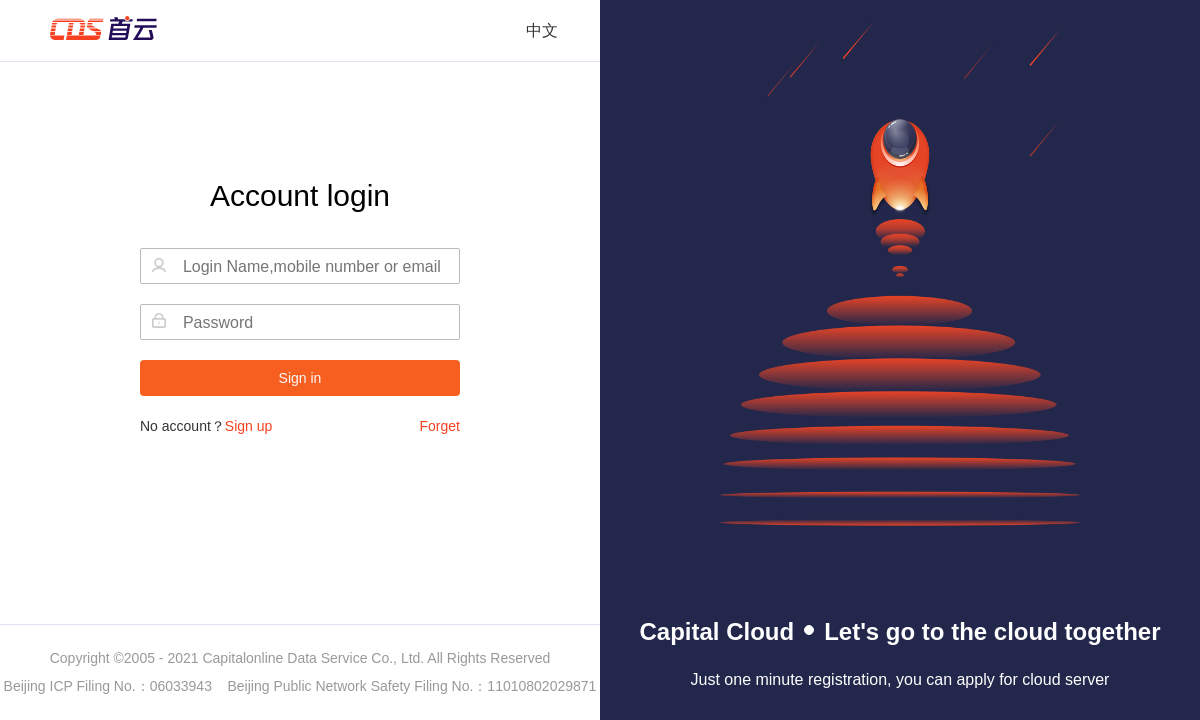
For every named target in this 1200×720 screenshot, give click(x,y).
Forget (440, 426)
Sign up (248, 426)
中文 (542, 30)
